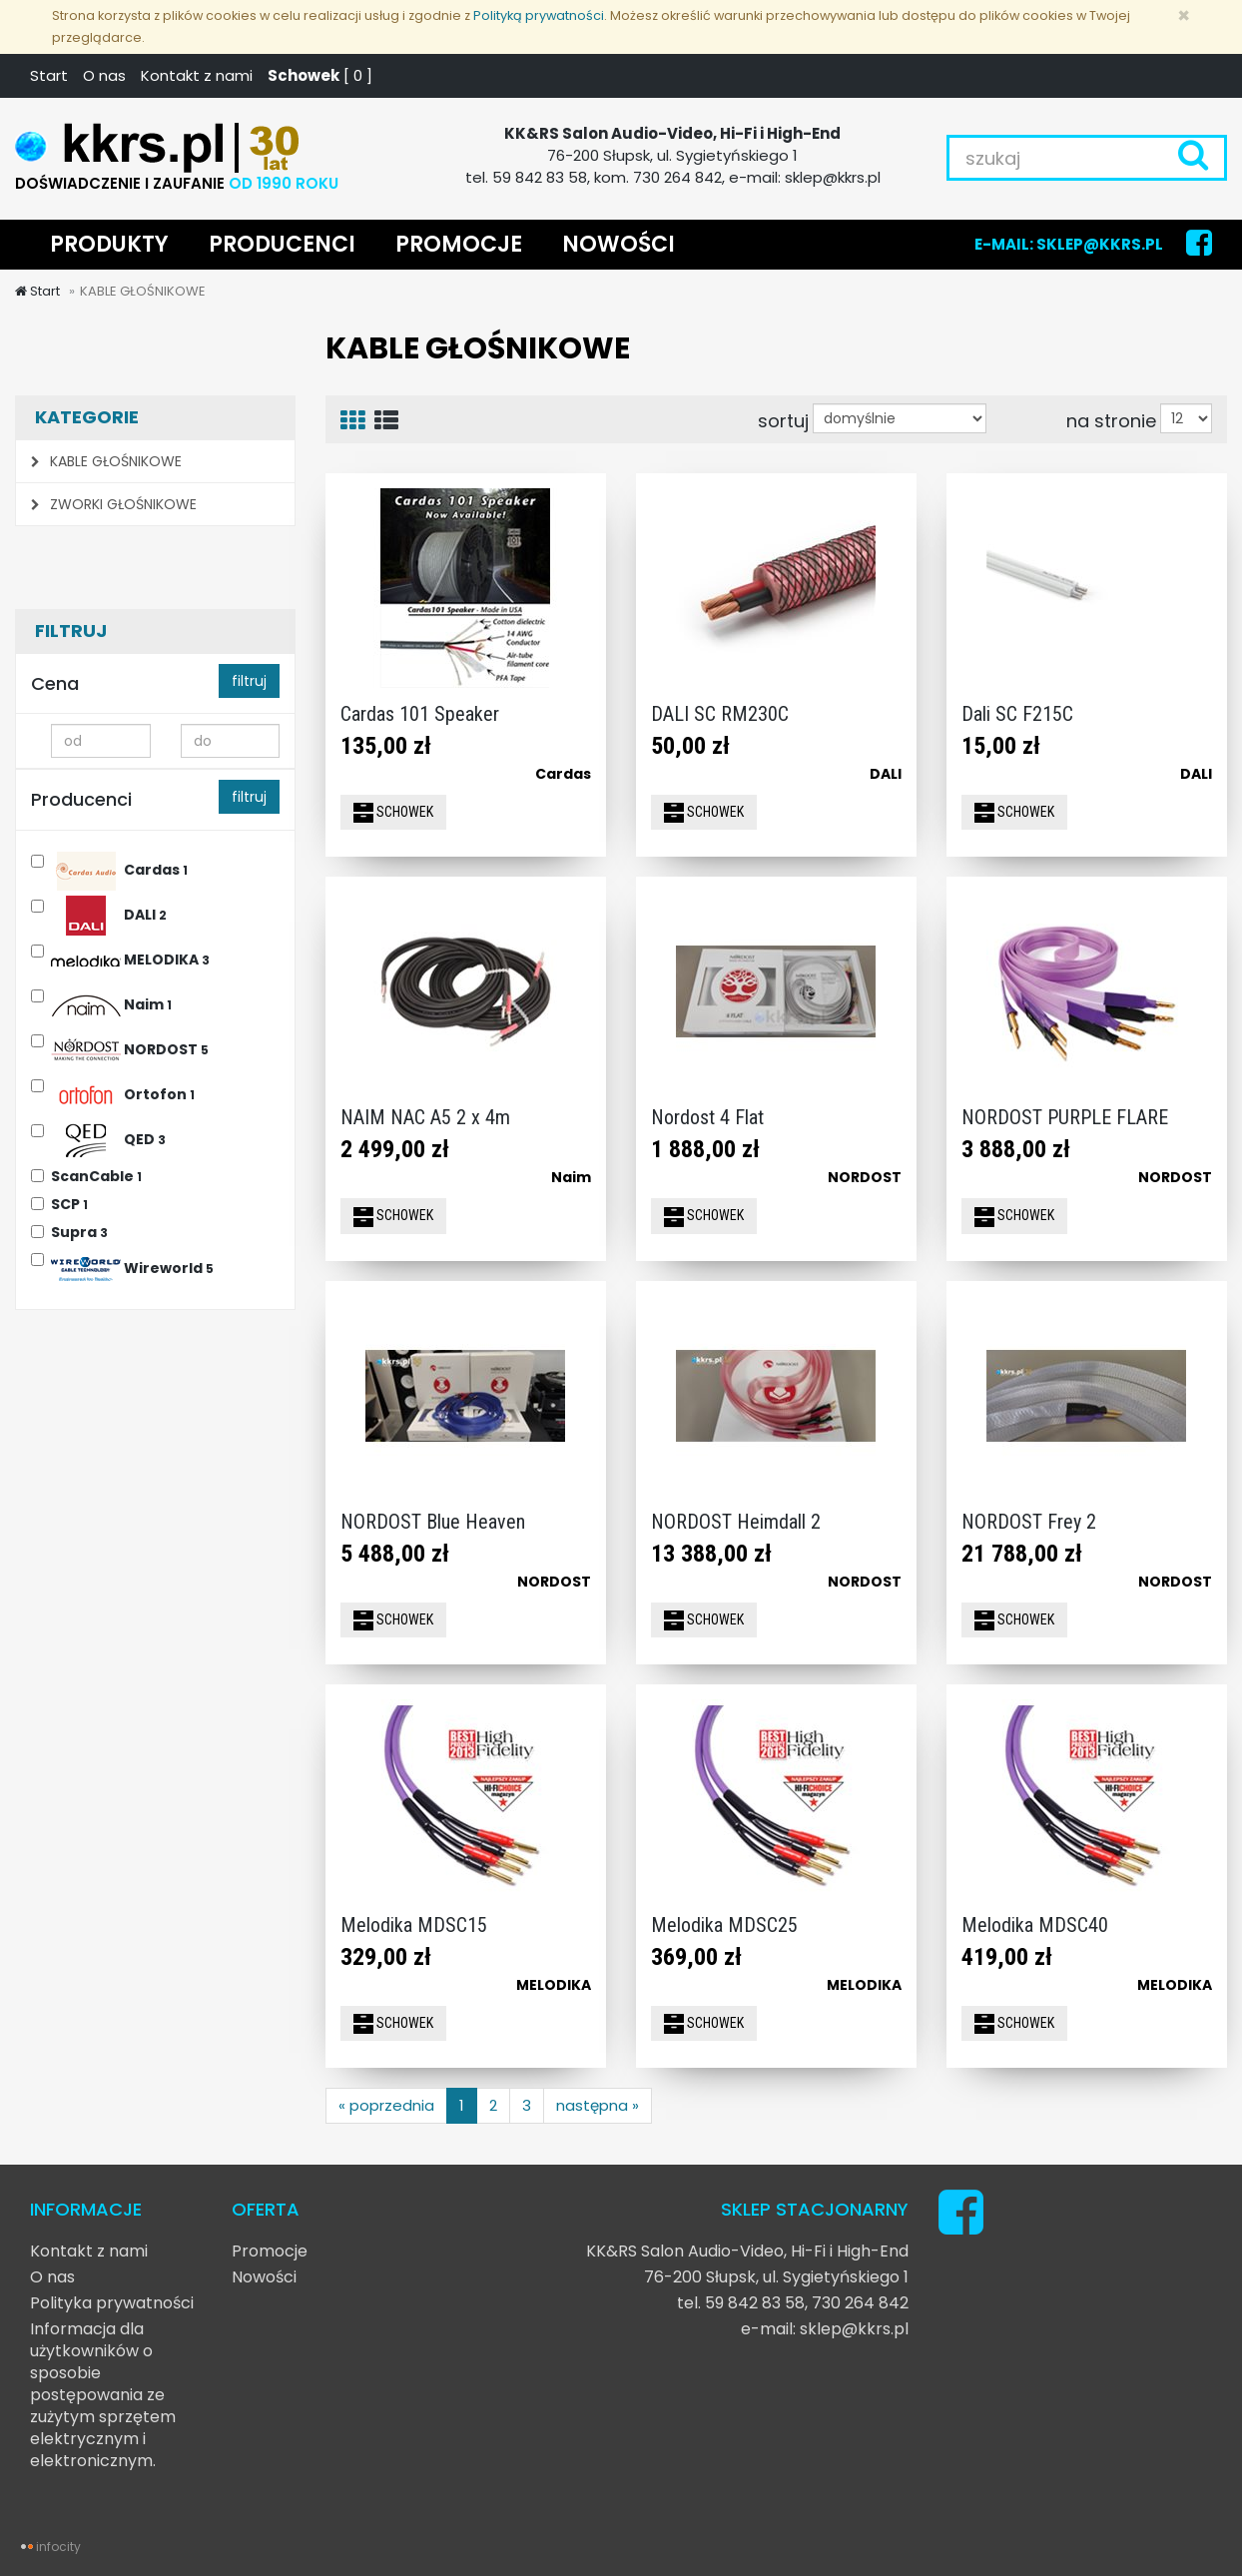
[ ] (320, 75)
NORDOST (130, 1046)
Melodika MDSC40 (1034, 1925)
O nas (104, 75)
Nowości (264, 2276)
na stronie (1111, 420)
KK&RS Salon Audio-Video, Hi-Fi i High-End (747, 2251)
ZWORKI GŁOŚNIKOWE (114, 504)
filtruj (249, 681)
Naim (111, 1001)
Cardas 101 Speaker (419, 714)
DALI (109, 912)
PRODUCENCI (282, 244)
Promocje (270, 2251)
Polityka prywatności (112, 2302)
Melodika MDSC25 (724, 1925)
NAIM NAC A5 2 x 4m (425, 1117)
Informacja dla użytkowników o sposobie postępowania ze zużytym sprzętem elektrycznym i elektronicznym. (103, 2394)
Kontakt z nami (197, 75)
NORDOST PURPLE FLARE (1064, 1117)
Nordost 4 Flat (707, 1117)
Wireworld (132, 1265)
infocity (58, 2546)
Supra (79, 1232)
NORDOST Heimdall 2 (736, 1522)
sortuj (783, 420)
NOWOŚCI (618, 244)
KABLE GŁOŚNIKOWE (106, 461)
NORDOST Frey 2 (1028, 1522)
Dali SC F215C (1017, 714)
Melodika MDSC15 (413, 1925)
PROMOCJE (458, 244)
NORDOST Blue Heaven (432, 1522)
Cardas (119, 867)
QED (108, 1136)
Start (49, 75)
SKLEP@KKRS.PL (1099, 244)
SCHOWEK (393, 813)
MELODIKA (130, 957)
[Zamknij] (1183, 15)
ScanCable (96, 1176)
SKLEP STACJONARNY (815, 2209)
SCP (69, 1204)
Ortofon (123, 1091)
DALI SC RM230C (720, 714)
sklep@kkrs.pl (854, 2328)
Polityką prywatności (538, 15)
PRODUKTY (109, 244)
